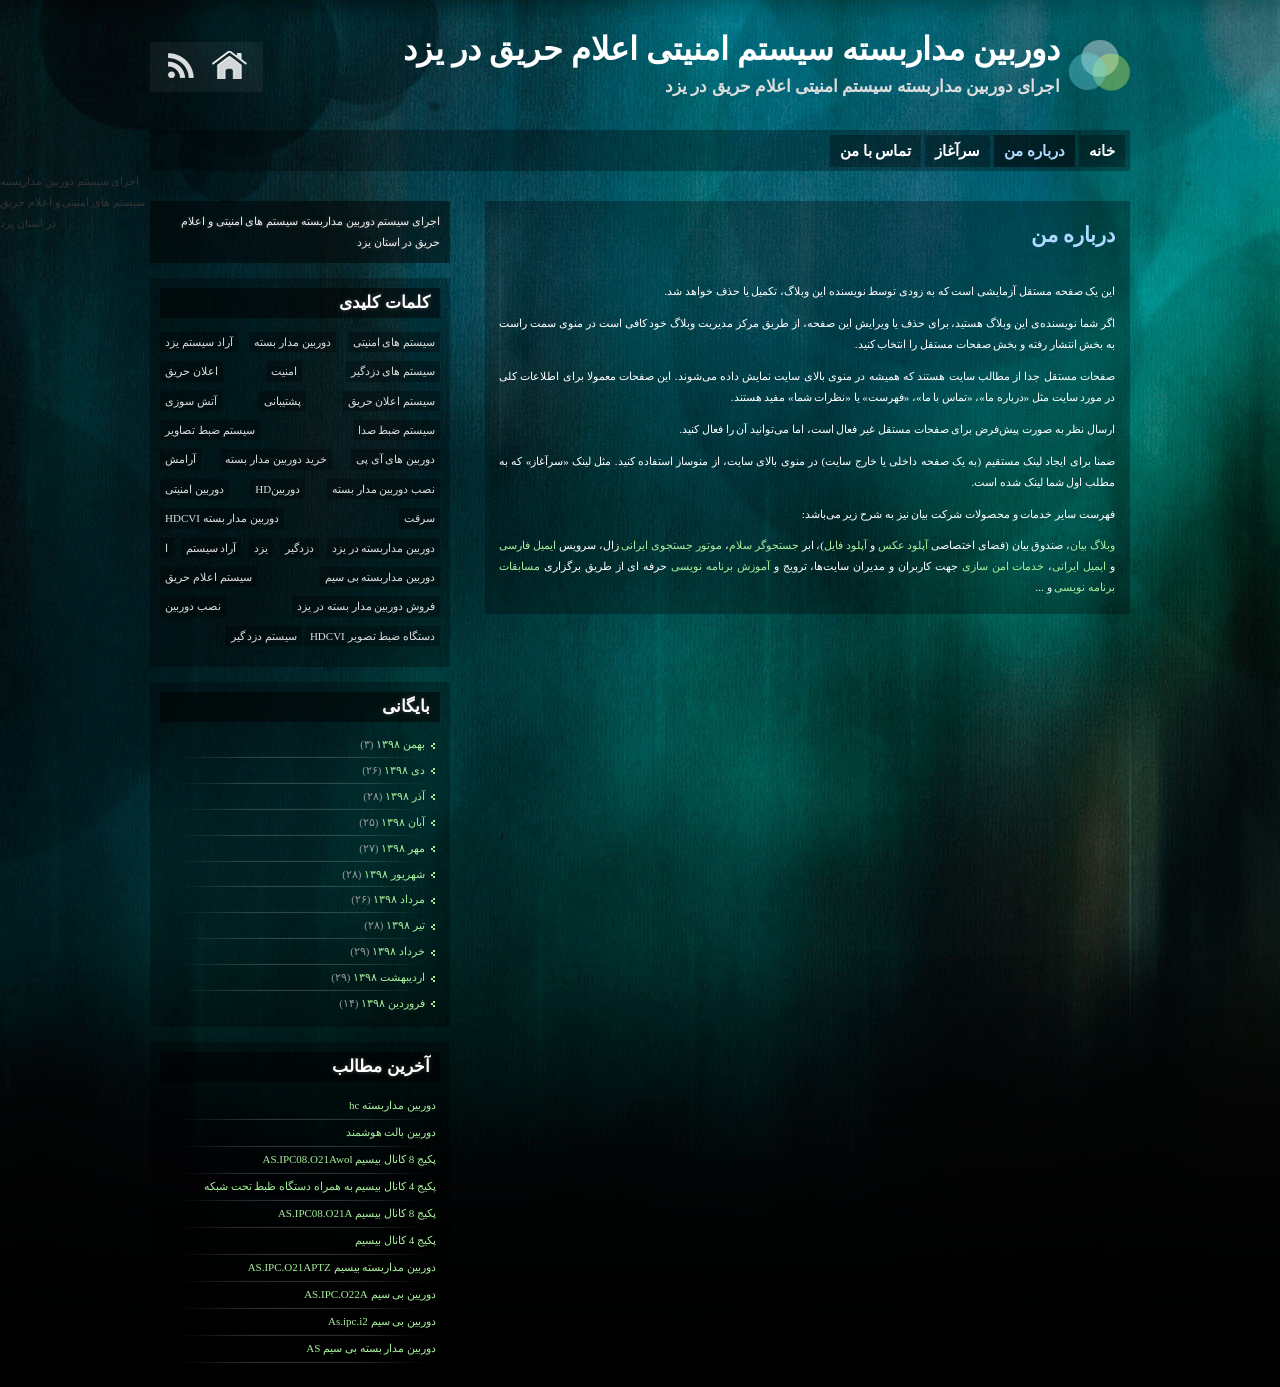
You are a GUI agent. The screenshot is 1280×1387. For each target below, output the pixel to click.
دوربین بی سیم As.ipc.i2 (382, 1321)
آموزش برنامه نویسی (720, 566)
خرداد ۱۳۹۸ (398, 951)
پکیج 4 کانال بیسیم (395, 1240)
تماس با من (876, 151)
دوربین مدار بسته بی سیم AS (371, 1348)
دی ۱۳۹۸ (404, 770)
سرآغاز (957, 151)
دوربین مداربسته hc (392, 1105)
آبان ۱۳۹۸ (403, 822)
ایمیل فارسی (527, 545)
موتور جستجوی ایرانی (671, 545)
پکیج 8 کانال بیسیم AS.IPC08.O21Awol (349, 1159)
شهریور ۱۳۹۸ (394, 874)
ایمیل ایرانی (1079, 566)
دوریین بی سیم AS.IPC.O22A (370, 1294)
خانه (1102, 151)
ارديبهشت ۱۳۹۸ (389, 977)
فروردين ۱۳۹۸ (393, 1003)
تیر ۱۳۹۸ (405, 925)
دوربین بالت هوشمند (391, 1132)
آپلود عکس (903, 545)
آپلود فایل (845, 545)
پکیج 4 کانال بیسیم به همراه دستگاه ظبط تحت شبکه (320, 1186)
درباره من (1034, 151)
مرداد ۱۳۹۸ (399, 899)
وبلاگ (1102, 545)
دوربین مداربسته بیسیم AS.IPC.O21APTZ (342, 1267)
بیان (1078, 545)
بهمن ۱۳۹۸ (400, 744)
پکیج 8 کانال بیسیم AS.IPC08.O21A (357, 1213)
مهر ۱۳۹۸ (403, 848)
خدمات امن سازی (1003, 566)
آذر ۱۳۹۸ (405, 796)
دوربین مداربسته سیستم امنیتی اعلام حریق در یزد (731, 49)
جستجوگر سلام (764, 545)
